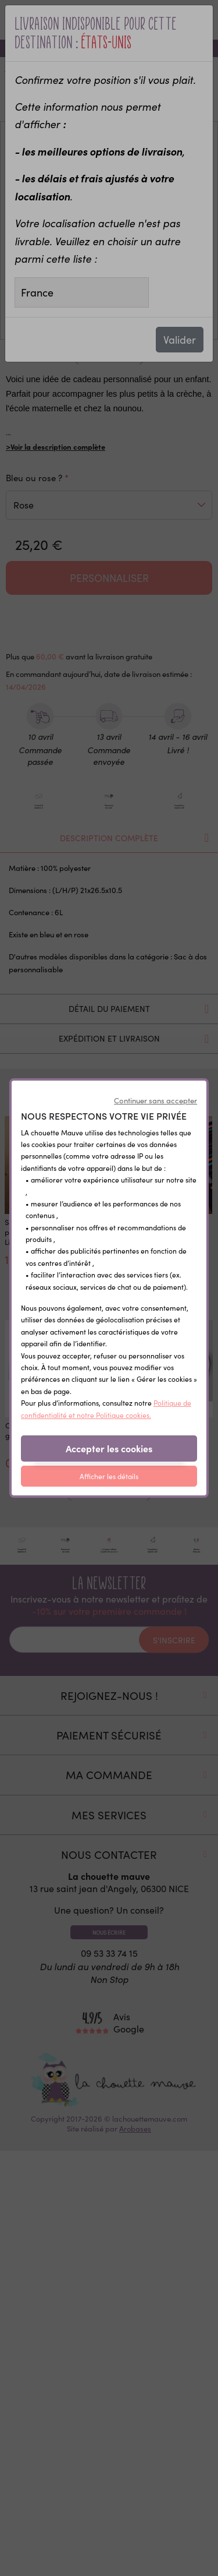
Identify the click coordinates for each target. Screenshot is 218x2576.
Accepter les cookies (109, 1448)
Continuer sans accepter (155, 1100)
